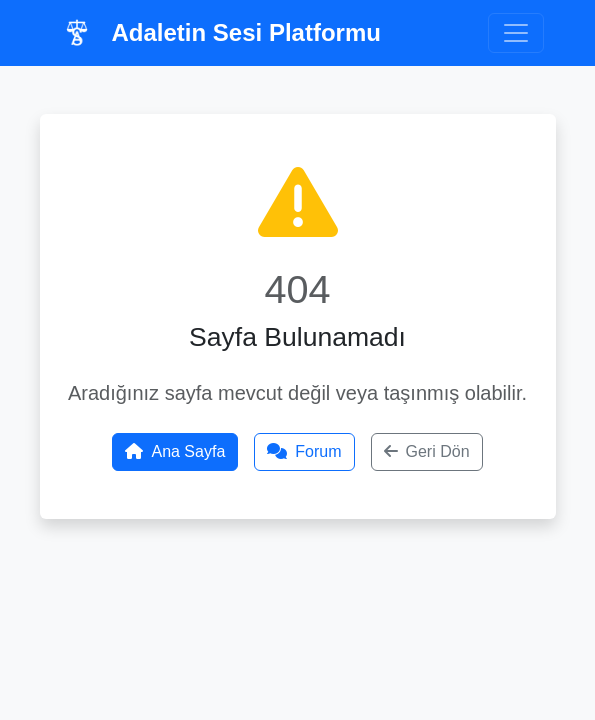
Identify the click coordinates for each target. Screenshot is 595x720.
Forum (304, 451)
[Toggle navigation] (516, 33)
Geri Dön (427, 451)
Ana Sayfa (175, 451)
